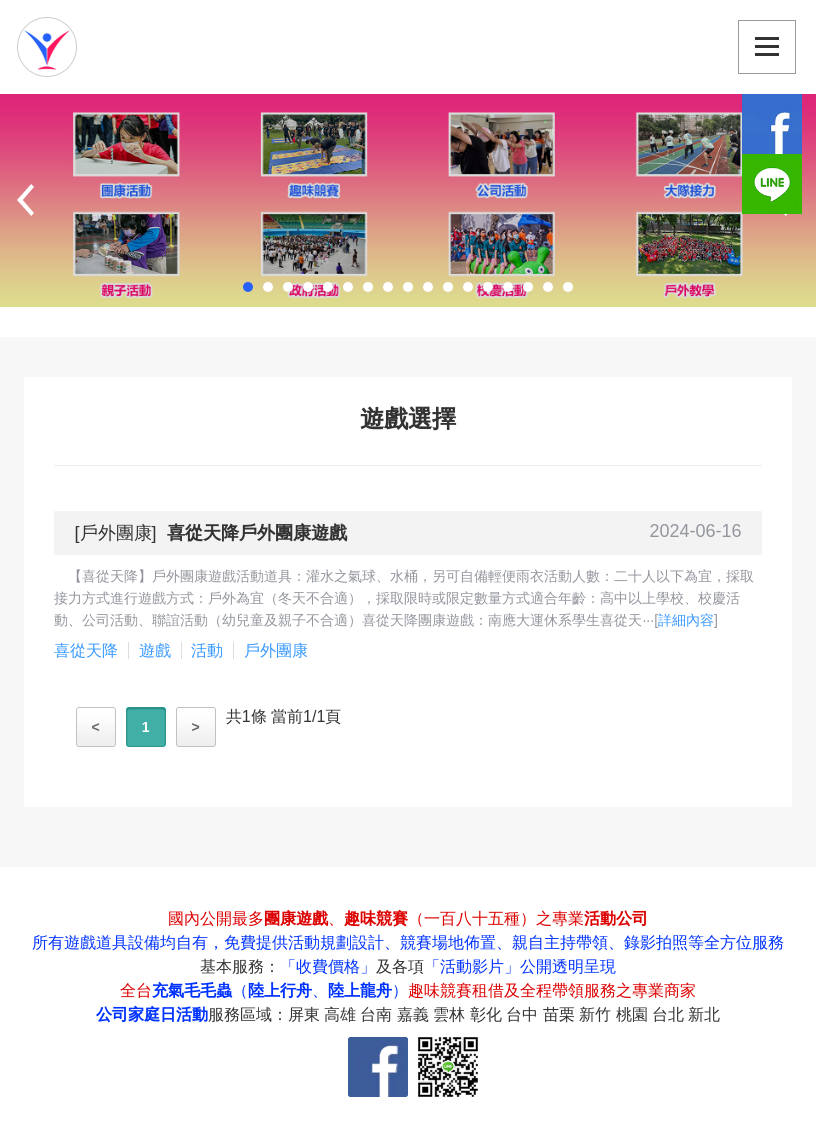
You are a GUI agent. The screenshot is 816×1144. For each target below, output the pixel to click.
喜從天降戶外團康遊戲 (257, 533)
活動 (207, 650)
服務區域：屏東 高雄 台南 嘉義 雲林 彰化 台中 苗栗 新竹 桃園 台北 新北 (464, 1014)
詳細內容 (686, 620)
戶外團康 (116, 533)
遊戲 (155, 650)
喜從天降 (86, 650)
